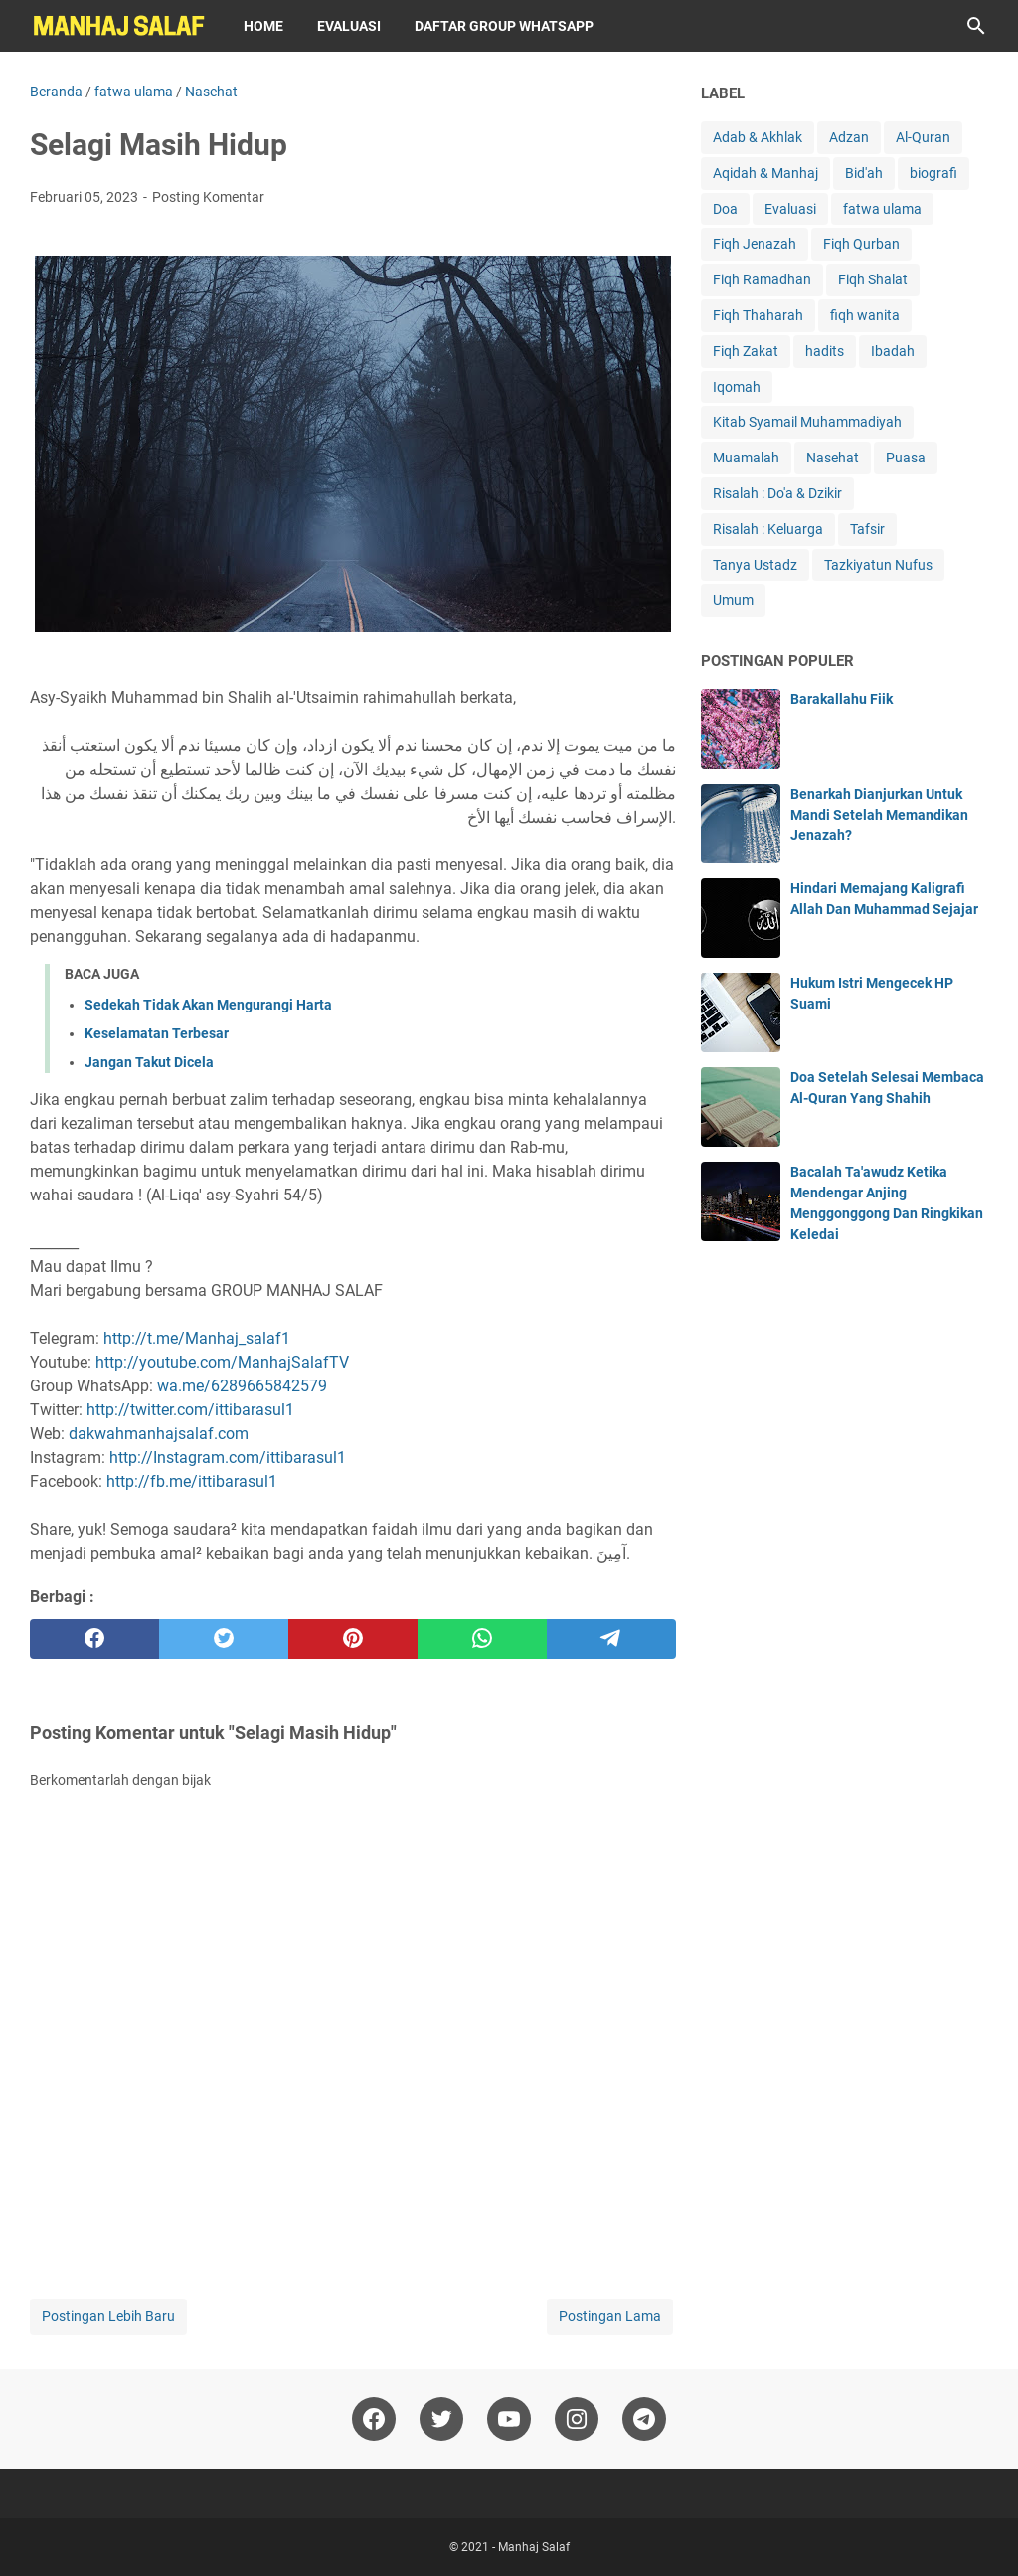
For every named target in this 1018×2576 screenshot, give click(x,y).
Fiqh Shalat (873, 279)
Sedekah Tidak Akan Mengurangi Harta (208, 1004)
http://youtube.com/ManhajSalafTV (222, 1362)
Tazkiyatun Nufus (878, 565)
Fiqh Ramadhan (762, 279)
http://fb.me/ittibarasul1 (191, 1481)
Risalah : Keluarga (768, 529)
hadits (824, 351)
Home (263, 26)
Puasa (906, 457)
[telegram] (611, 1639)
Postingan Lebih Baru (108, 2316)
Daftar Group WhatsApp (504, 26)
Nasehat (832, 457)
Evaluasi (349, 26)
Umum (733, 600)
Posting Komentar (208, 197)
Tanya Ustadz (755, 565)
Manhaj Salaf (534, 2547)
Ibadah (893, 351)
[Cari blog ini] (976, 26)
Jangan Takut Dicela (149, 1062)
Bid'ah (864, 173)
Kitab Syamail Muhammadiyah (807, 422)
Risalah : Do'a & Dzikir (777, 493)
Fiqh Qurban (861, 244)
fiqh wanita (865, 315)
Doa (725, 209)
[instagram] (576, 2419)
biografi (933, 173)
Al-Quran (923, 137)
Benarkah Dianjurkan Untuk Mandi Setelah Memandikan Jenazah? (879, 814)
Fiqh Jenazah (754, 244)
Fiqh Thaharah (758, 315)
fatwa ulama (882, 209)
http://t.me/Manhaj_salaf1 (196, 1338)
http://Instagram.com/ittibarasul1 (227, 1457)
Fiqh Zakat (745, 351)
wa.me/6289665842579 (242, 1386)
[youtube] (509, 2419)
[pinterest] (353, 1639)
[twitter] (223, 1639)
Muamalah (746, 457)
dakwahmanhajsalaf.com (159, 1433)
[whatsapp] (482, 1639)
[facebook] (94, 1639)
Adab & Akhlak (757, 137)
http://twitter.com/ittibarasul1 (190, 1409)
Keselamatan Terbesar (157, 1033)
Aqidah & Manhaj (765, 173)
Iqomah (737, 387)
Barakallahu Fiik (841, 699)
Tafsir (867, 529)
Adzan (849, 137)
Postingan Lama (610, 2316)
